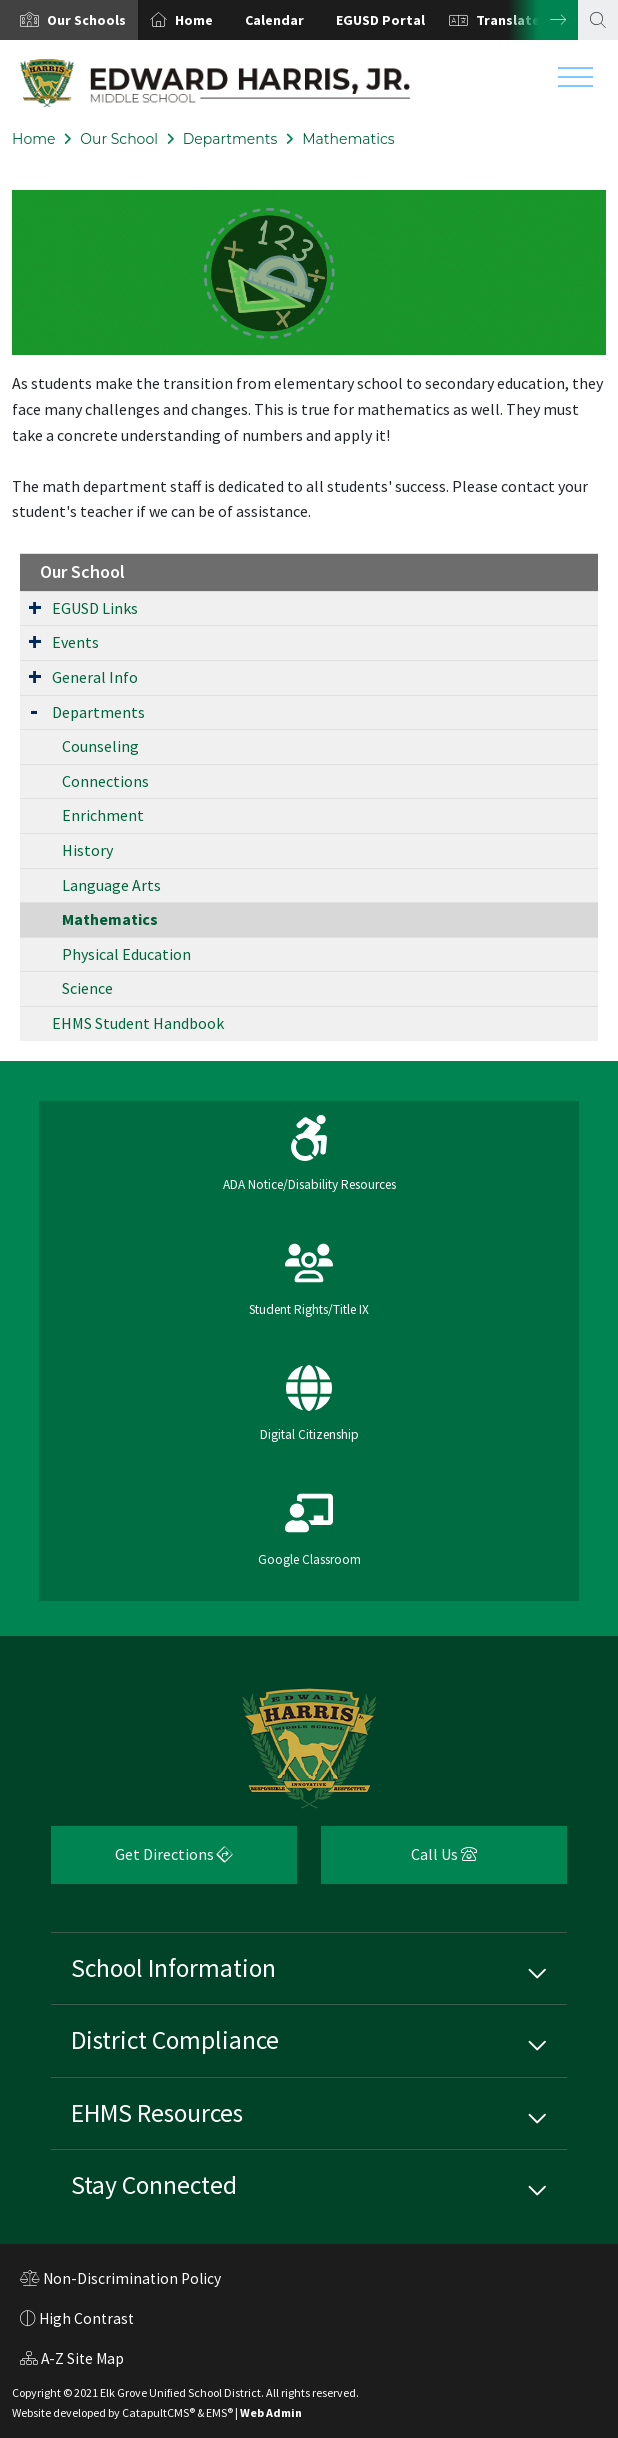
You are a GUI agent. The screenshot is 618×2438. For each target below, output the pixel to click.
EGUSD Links (95, 608)
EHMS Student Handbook (138, 1023)
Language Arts (111, 885)
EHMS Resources (157, 2113)
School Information (173, 1968)
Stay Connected (154, 2185)
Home (194, 20)
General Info (95, 677)
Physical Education (126, 954)
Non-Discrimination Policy (120, 2281)
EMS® (219, 2412)
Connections (105, 781)
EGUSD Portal (380, 20)
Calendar (274, 20)
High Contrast (86, 2318)
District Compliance (175, 2040)
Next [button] (543, 20)
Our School (119, 139)
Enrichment (103, 815)
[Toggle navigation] (575, 82)
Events (75, 642)
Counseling (100, 746)
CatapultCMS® (158, 2412)
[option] (69, 20)
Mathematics (348, 139)
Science (87, 988)
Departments (230, 139)
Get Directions (142, 1861)
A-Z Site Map (72, 2361)
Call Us (399, 1861)
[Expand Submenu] (35, 607)
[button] (86, 20)
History (87, 850)
